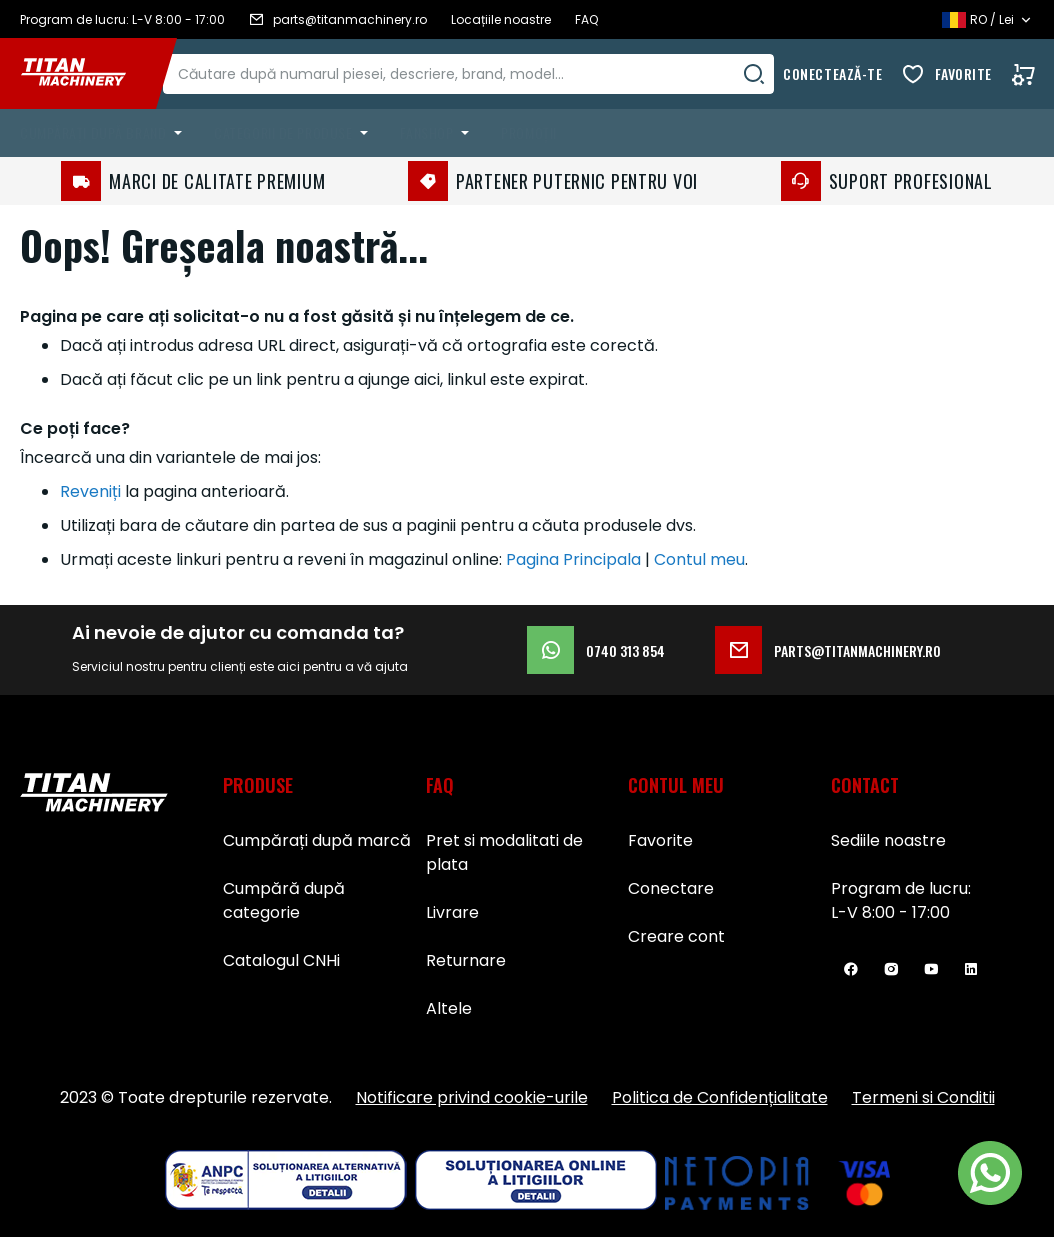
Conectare (671, 888)
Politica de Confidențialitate (720, 1097)
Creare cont (676, 936)
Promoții (528, 132)
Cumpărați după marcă (317, 840)
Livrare (452, 912)
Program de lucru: (901, 888)
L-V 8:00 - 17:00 (890, 912)
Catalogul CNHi (281, 960)
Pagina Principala (573, 559)
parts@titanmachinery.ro (828, 650)
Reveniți (90, 491)
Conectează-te (832, 73)
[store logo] (88, 74)
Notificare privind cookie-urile (472, 1097)
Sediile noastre (888, 840)
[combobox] (488, 74)
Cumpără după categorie (284, 900)
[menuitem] (105, 133)
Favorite (963, 73)
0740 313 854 (596, 650)
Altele (449, 1008)
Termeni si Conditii (923, 1097)
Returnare (466, 960)
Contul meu (699, 559)
